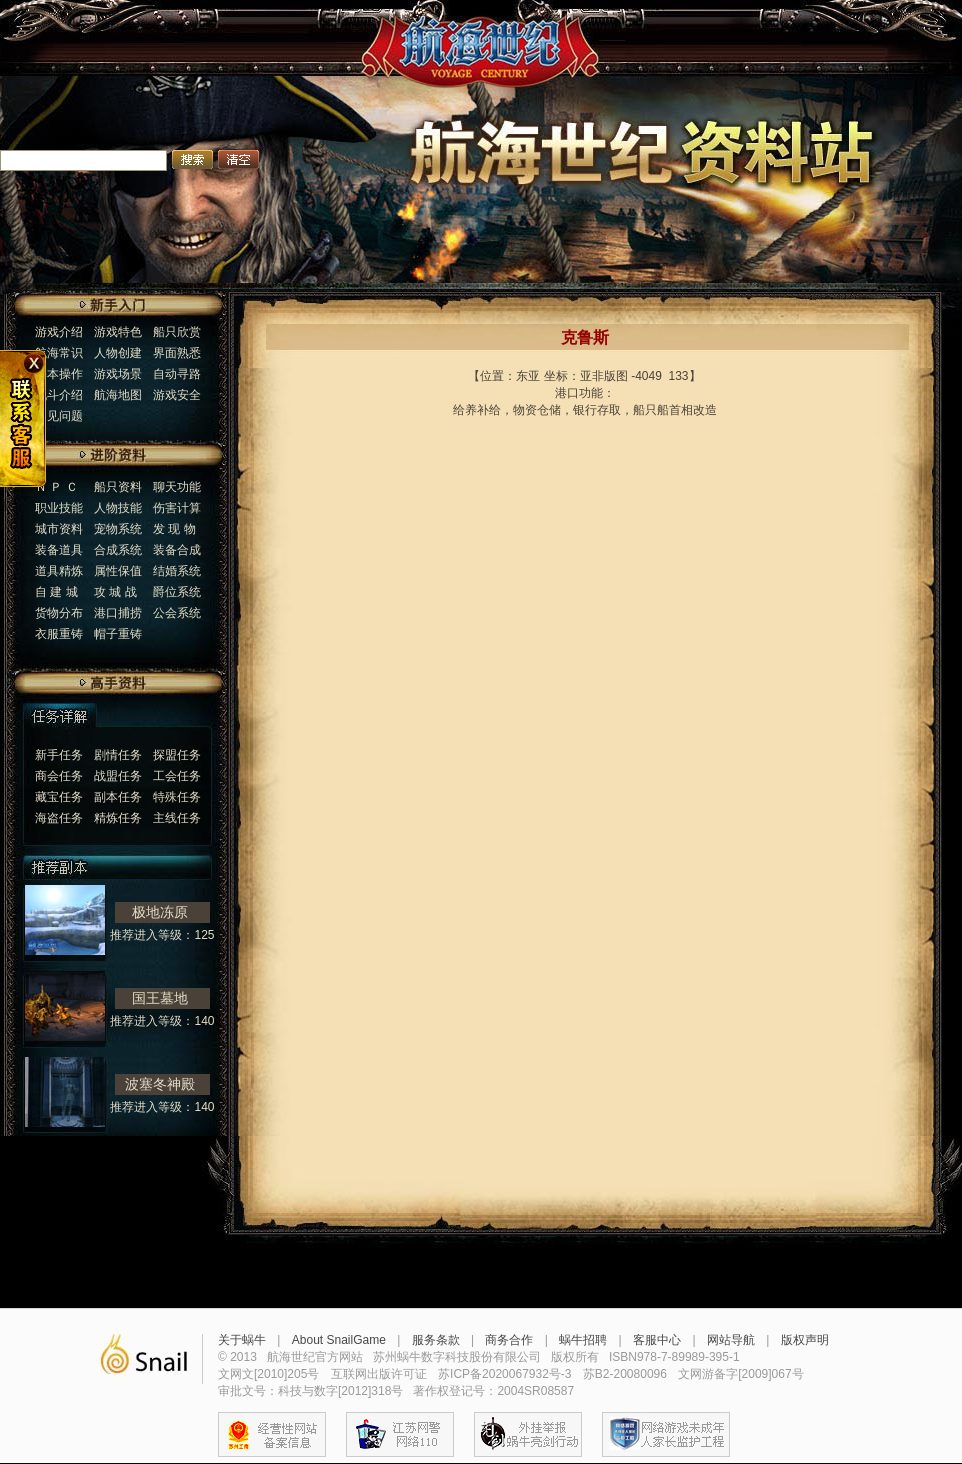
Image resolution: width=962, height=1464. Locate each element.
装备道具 (59, 550)
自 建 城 (56, 592)
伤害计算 (177, 508)
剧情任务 (118, 755)
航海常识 (59, 353)
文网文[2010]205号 (268, 1374)
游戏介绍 (59, 332)
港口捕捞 (118, 613)
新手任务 (59, 755)
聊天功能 (177, 487)
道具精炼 (59, 571)
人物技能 (118, 508)
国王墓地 (160, 998)
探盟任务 (177, 755)
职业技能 (59, 508)
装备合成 (177, 550)
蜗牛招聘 (583, 1340)
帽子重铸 (118, 634)
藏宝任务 (59, 797)
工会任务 (177, 776)
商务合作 (509, 1340)
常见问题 (59, 416)
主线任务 (177, 818)
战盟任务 (118, 776)
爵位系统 (177, 592)
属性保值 (118, 571)
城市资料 (59, 529)
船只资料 (118, 487)
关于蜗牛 (242, 1340)
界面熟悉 (177, 353)
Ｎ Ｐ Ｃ (56, 487)
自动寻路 (177, 374)
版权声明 (805, 1340)
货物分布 (59, 613)
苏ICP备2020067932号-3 (504, 1374)
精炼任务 (118, 818)
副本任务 (118, 797)
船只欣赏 (177, 332)
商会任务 (59, 776)
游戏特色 (118, 332)
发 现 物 (174, 529)
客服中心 (657, 1340)
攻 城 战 (115, 592)
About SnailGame (339, 1340)
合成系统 (118, 550)
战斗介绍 (59, 395)
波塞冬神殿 (160, 1084)
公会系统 (177, 613)
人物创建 (118, 353)
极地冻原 (160, 912)
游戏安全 (177, 395)
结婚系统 (177, 571)
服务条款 (436, 1340)
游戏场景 (118, 374)
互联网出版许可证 (379, 1374)
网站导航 (731, 1340)
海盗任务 (59, 818)
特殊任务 (177, 797)
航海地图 (118, 395)
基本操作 (59, 374)
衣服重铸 (59, 634)
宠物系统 (118, 529)
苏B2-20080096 (625, 1374)
